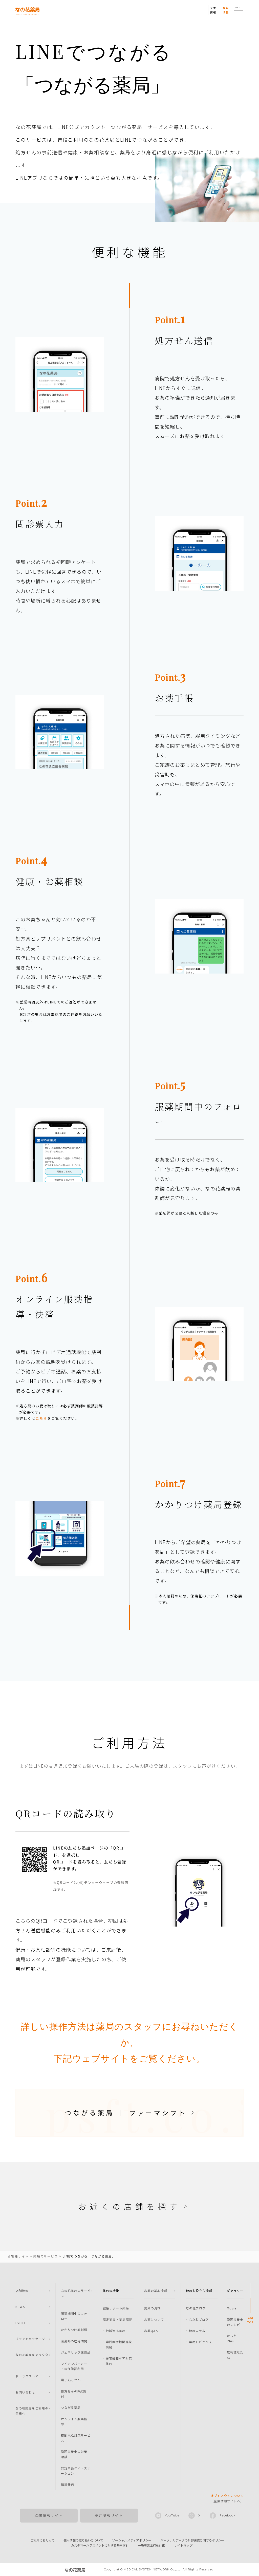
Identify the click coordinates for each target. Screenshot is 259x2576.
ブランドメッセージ (30, 2339)
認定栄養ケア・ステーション (76, 2470)
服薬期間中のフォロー (74, 2316)
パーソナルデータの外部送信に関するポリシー (192, 2540)
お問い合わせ (25, 2392)
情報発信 (67, 2484)
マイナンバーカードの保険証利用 (74, 2366)
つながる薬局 (71, 2407)
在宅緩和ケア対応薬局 (119, 2360)
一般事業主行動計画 (151, 2545)
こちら (41, 1418)
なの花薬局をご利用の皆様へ (31, 2410)
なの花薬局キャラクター (31, 2357)
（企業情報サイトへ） (227, 2498)
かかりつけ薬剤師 (74, 2329)
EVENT (20, 2323)
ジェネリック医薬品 (76, 2352)
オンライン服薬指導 (74, 2421)
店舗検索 (22, 2290)
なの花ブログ (196, 2308)
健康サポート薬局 (116, 2308)
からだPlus (232, 2338)
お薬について (154, 2319)
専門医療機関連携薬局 (119, 2344)
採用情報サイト (109, 2515)
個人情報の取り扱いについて (83, 2540)
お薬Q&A (151, 2330)
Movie (231, 2308)
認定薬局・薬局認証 (117, 2319)
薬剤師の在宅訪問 (74, 2341)
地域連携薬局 (115, 2330)
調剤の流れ (152, 2308)
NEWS (20, 2306)
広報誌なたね (235, 2354)
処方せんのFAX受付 (73, 2393)
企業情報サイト (49, 2515)
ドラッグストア (26, 2376)
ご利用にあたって (42, 2540)
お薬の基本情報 (155, 2290)
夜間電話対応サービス (76, 2437)
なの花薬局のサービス (76, 2293)
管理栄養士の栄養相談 (74, 2454)
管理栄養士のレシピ (235, 2322)
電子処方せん (71, 2380)
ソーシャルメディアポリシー (131, 2540)
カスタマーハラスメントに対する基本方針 (100, 2545)
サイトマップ (183, 2545)
